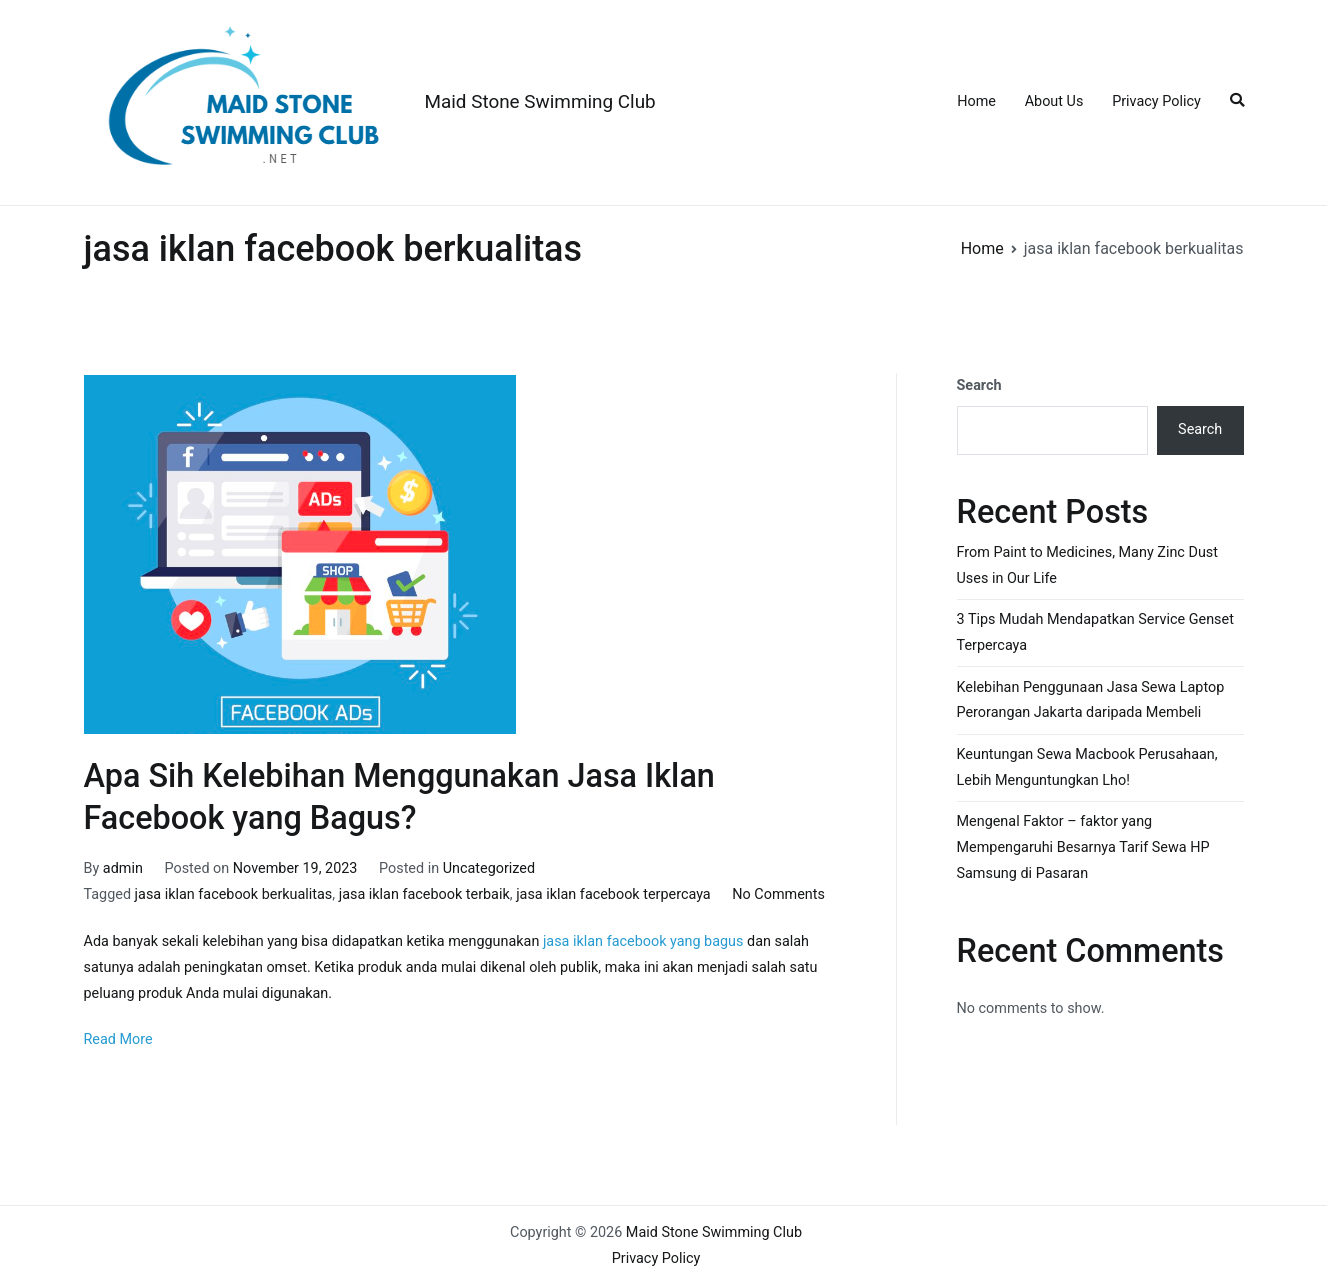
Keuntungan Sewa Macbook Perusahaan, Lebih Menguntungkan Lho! (1087, 767)
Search (979, 385)
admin (123, 868)
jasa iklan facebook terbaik (424, 894)
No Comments (778, 894)
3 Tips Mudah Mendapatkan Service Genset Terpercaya (1095, 632)
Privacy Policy (1156, 101)
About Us (1054, 101)
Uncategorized (489, 868)
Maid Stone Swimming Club (540, 101)
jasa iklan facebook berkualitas (234, 894)
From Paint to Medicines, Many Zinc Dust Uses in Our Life (1087, 565)
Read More (118, 1039)
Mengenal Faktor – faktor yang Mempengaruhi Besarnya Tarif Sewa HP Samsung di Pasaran (1083, 847)
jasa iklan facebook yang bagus (645, 941)
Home (976, 101)
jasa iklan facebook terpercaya (613, 894)
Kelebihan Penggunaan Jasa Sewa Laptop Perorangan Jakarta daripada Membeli (1091, 700)
